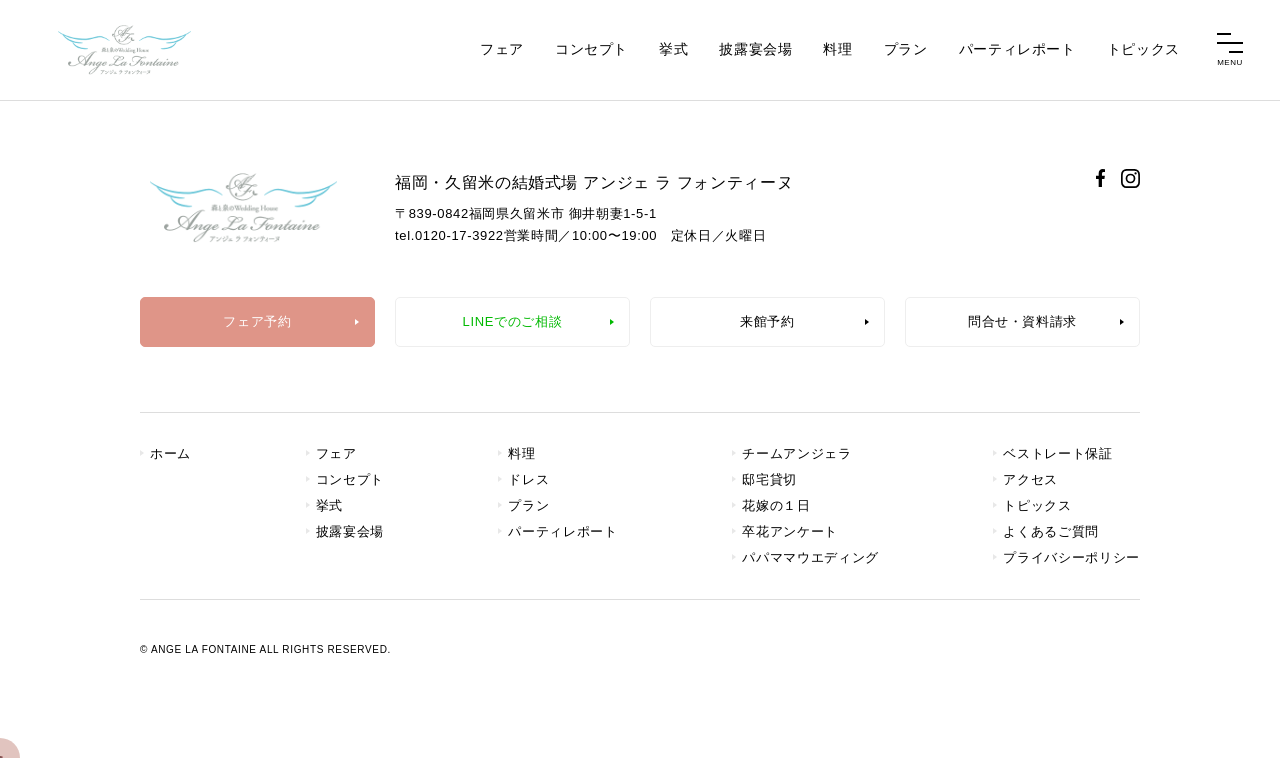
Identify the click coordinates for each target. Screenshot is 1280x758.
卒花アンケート (790, 531)
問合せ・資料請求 (1022, 321)
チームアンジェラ (796, 453)
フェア (502, 49)
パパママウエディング (810, 557)
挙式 (673, 49)
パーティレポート (1017, 49)
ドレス (528, 479)
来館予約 (767, 321)
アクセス (1030, 479)
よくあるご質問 (1051, 531)
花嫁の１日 (776, 505)
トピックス (1143, 49)
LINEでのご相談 (513, 321)
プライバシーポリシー (1071, 557)
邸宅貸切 (769, 479)
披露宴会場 (755, 49)
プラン (906, 49)
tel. (449, 235)
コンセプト (591, 49)
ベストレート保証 (1057, 453)
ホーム (170, 453)
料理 (837, 49)
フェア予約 (257, 321)
